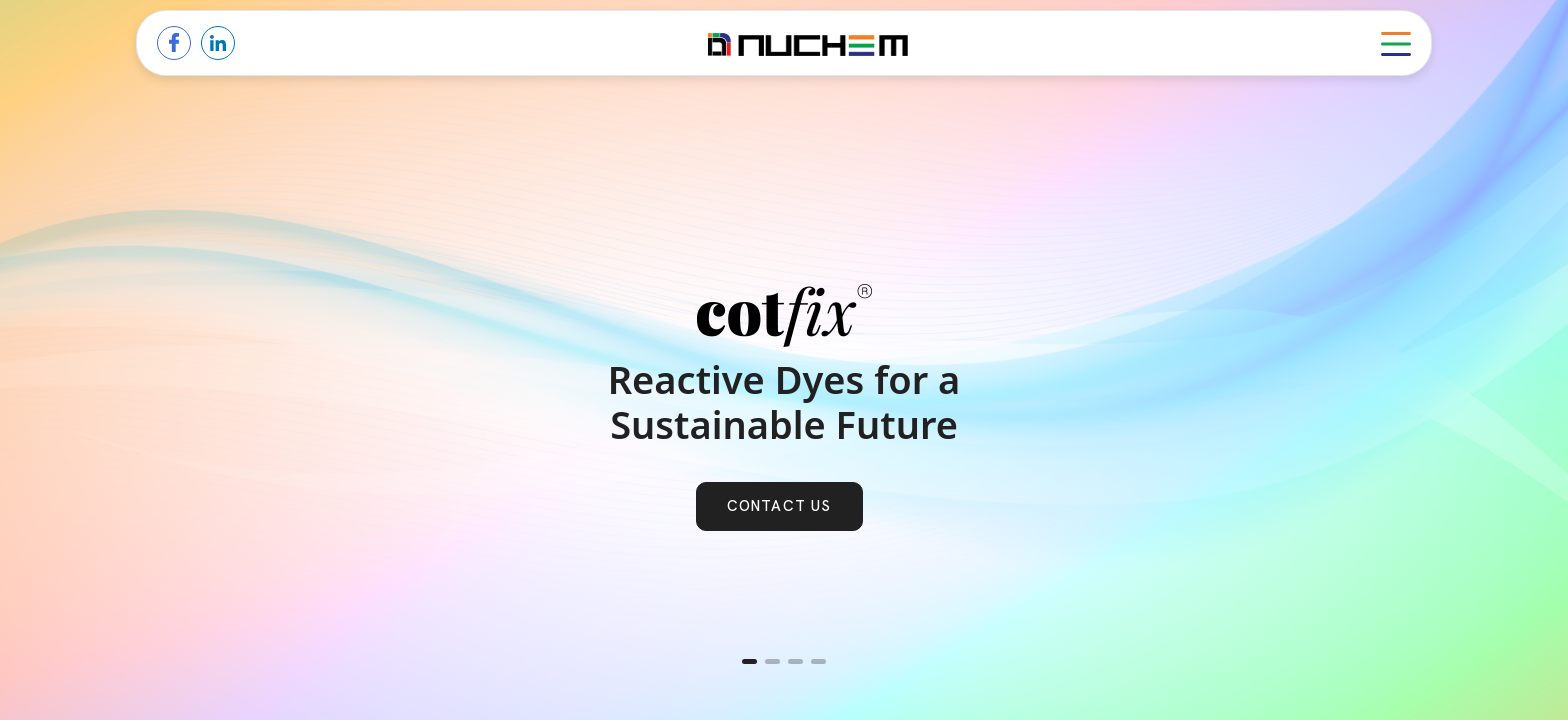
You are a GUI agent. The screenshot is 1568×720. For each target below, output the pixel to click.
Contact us (779, 506)
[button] (749, 661)
